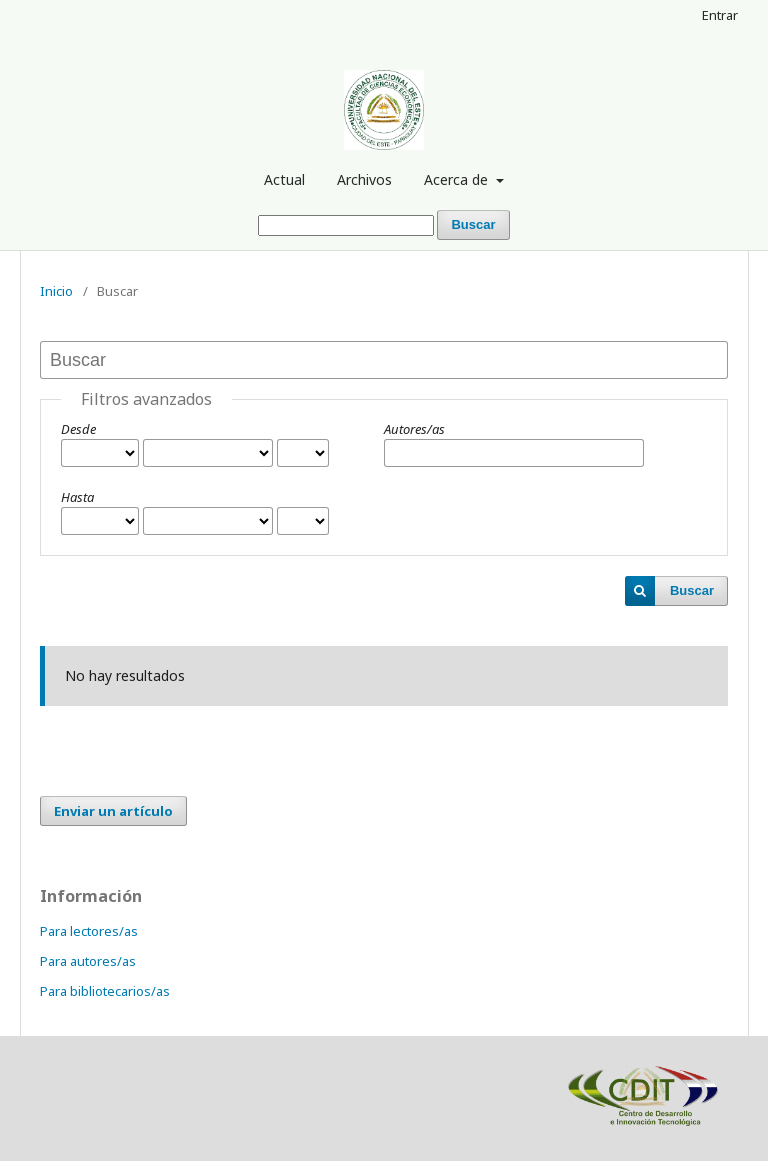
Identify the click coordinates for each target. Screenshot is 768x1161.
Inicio (56, 291)
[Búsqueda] (346, 225)
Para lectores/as (89, 931)
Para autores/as (88, 961)
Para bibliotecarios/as (105, 991)
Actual (284, 179)
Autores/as (414, 429)
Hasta (77, 497)
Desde (78, 429)
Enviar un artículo (113, 811)
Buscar (473, 224)
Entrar (720, 15)
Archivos (364, 179)
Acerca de (458, 179)
